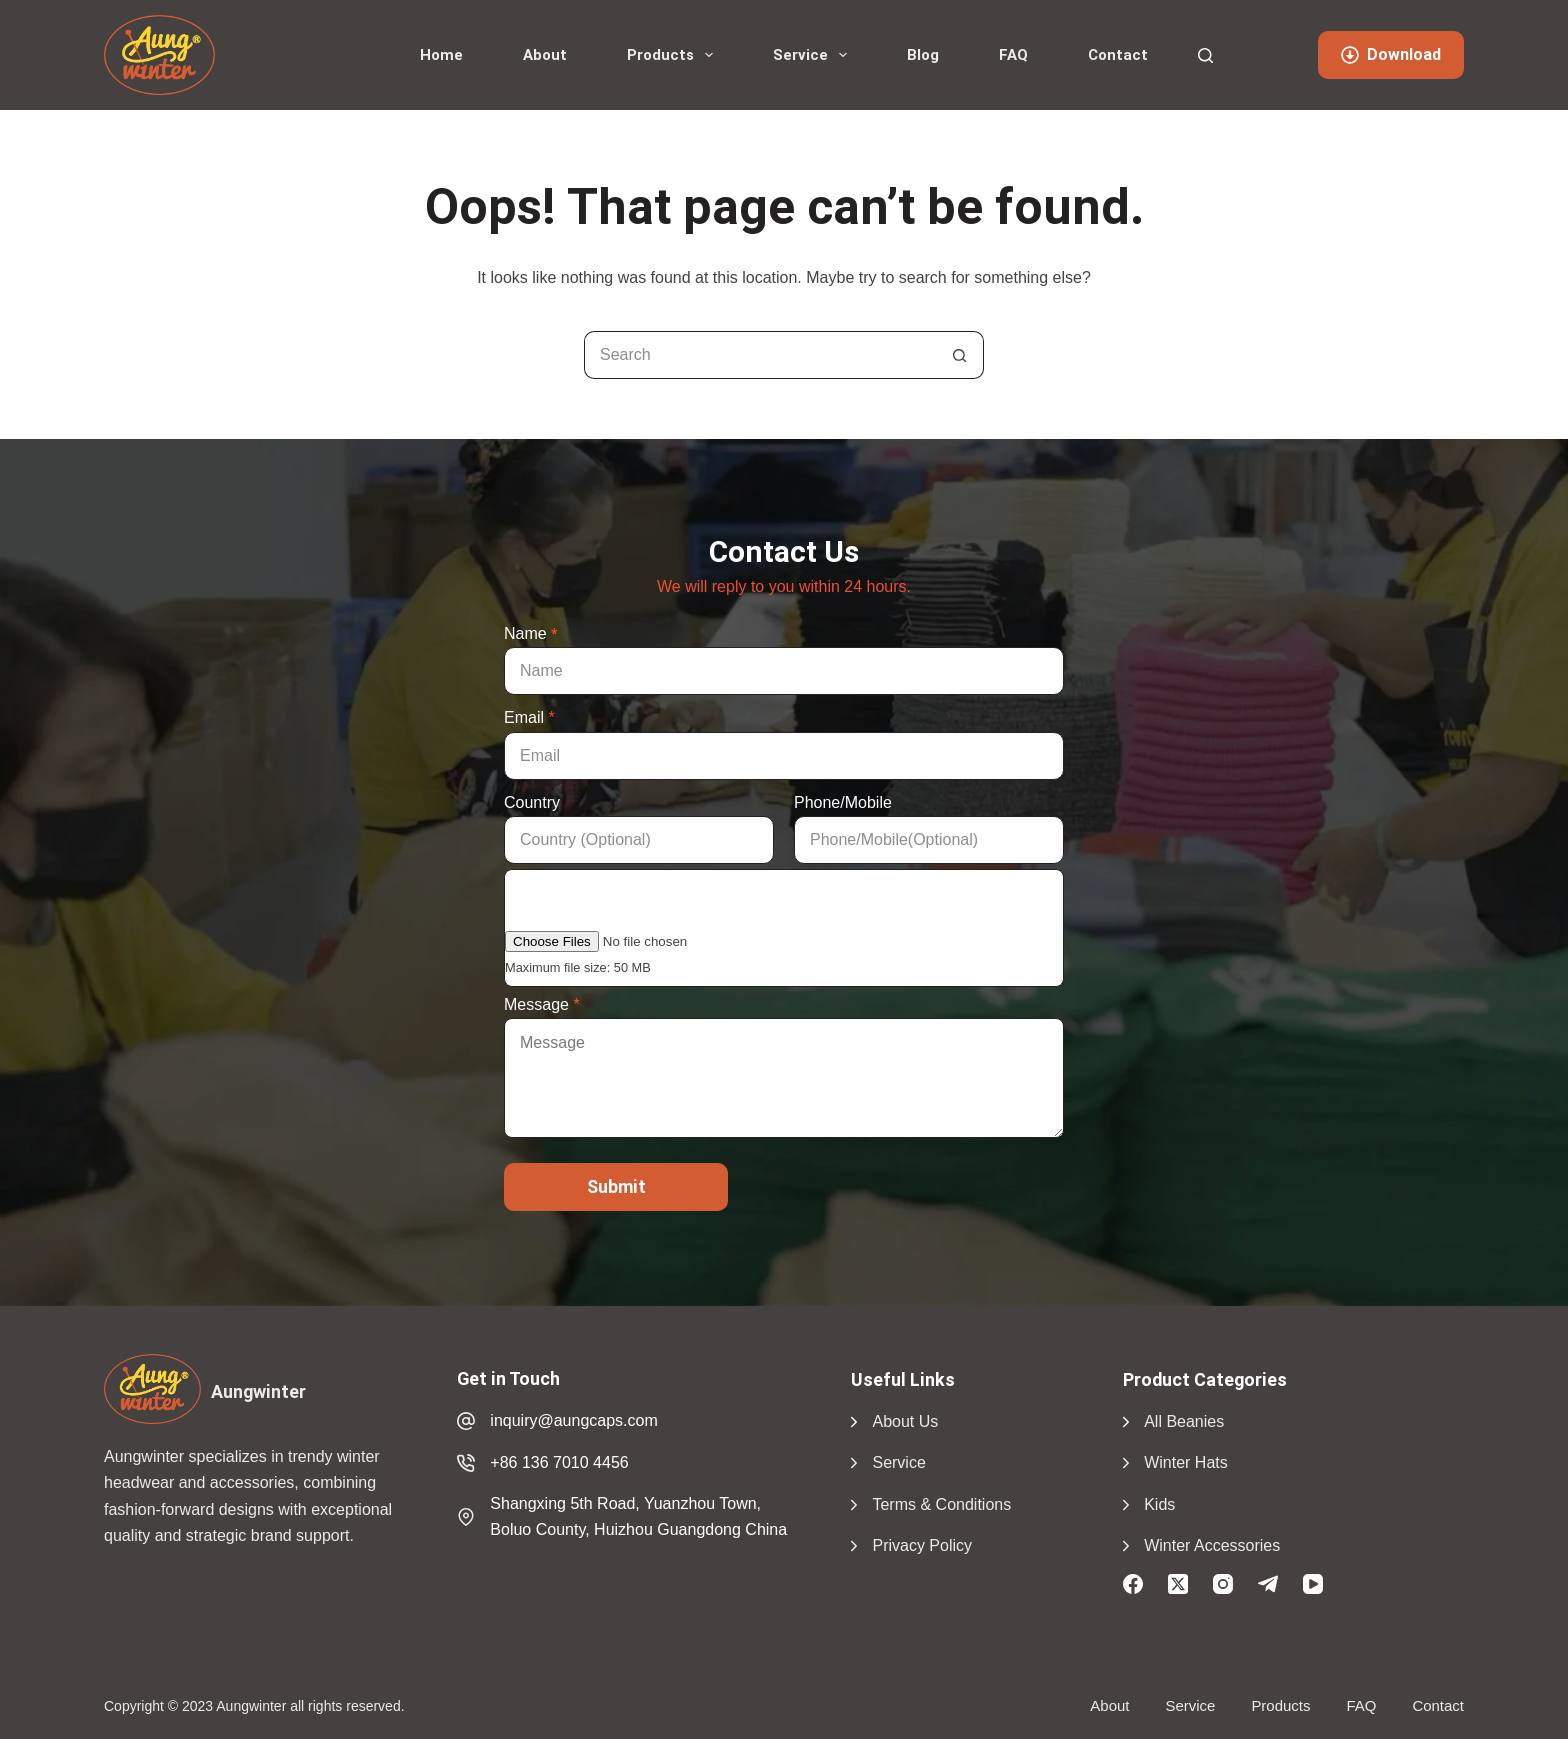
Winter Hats (1186, 1462)
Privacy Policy (922, 1545)
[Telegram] (1268, 1584)
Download (1391, 54)
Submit (616, 1186)
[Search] (1205, 55)
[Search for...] (760, 355)
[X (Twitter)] (1178, 1584)
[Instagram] (1223, 1584)
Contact (1118, 55)
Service (814, 55)
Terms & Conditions (941, 1504)
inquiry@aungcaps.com (573, 1420)
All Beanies (1184, 1421)
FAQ (1013, 55)
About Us (905, 1421)
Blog (923, 55)
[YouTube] (1313, 1584)
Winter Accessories (1212, 1545)
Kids (1159, 1504)
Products (674, 55)
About (545, 55)
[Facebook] (1133, 1584)
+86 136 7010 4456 (559, 1462)
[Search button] (960, 355)
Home (441, 55)
